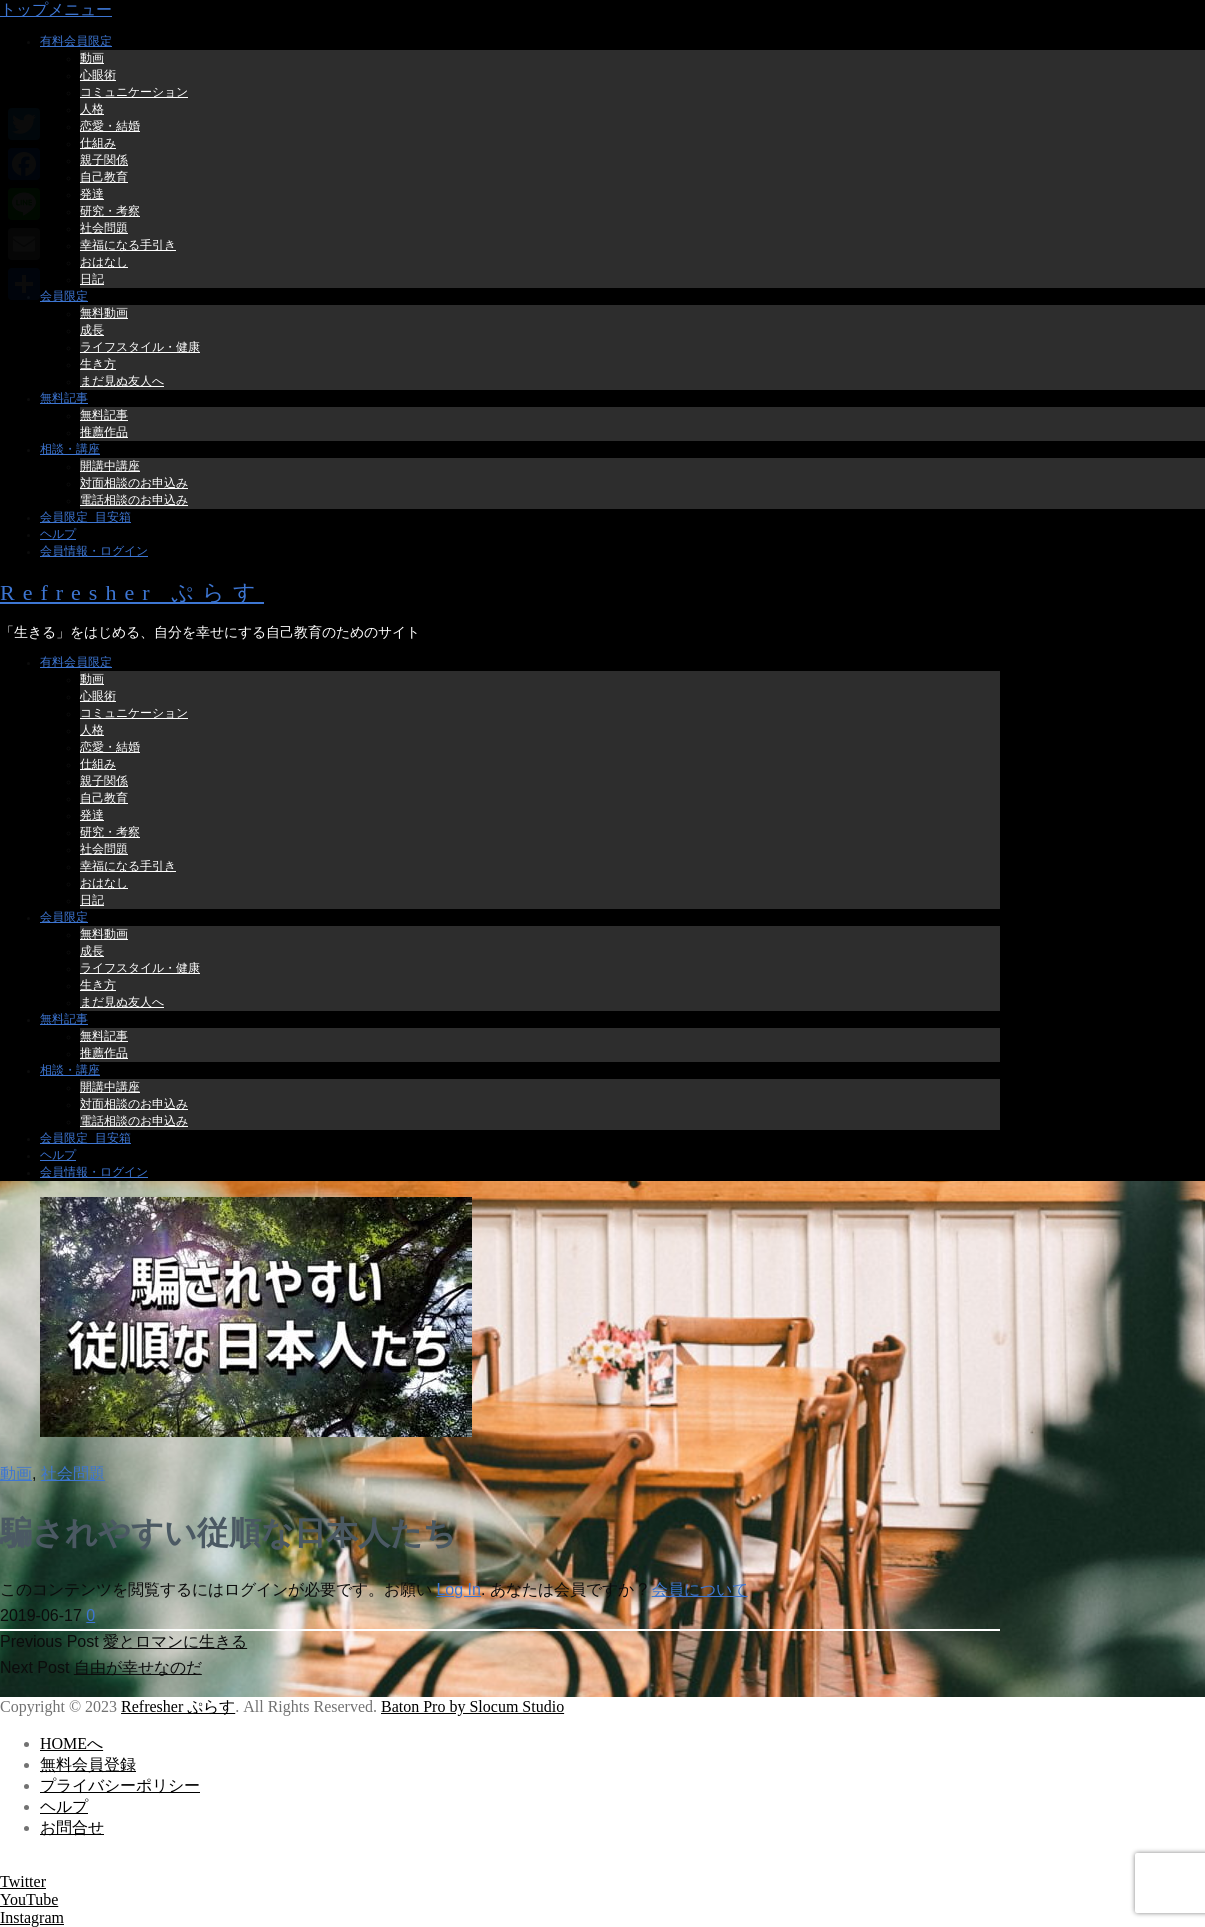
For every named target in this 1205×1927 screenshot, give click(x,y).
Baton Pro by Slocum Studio (472, 1706)
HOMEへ (71, 1743)
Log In (458, 1589)
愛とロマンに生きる (175, 1641)
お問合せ (72, 1827)
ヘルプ (64, 1806)
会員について (700, 1589)
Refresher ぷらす (132, 592)
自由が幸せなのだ (138, 1667)
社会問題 (73, 1473)
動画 (16, 1473)
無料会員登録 (88, 1764)
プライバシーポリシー (120, 1785)
